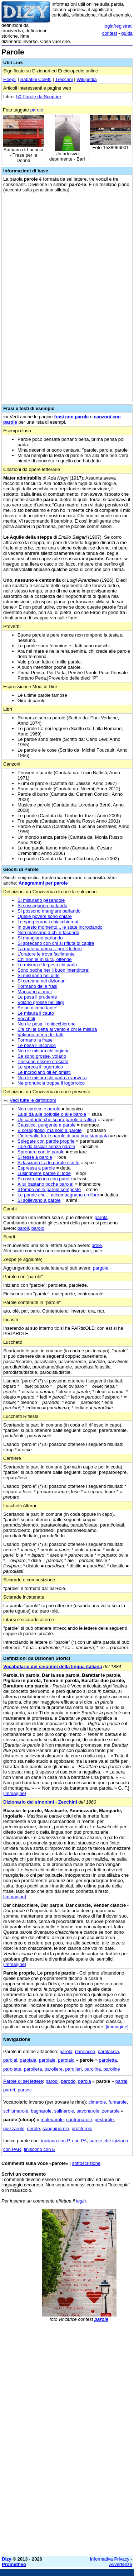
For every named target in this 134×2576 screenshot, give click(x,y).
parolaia (28, 2060)
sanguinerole (56, 2128)
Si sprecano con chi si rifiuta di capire (56, 943)
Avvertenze (120, 2564)
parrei (9, 2089)
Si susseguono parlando (43, 905)
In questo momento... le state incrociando (60, 927)
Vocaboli (26, 1018)
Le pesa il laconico (37, 1045)
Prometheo (14, 2564)
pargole (100, 1268)
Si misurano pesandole (41, 900)
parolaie (47, 2060)
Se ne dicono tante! (38, 1007)
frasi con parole (71, 416)
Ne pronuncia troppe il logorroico (51, 1083)
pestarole (104, 2119)
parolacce (85, 2051)
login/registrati (118, 26)
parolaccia (108, 2051)
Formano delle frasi (37, 986)
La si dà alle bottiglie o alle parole (52, 1114)
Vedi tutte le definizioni (33, 1100)
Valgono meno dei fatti (40, 1034)
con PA (79, 2140)
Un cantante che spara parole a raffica (57, 1119)
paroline (111, 2069)
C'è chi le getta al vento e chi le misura (57, 1029)
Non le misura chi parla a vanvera (52, 1077)
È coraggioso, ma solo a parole (49, 1130)
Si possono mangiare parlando (49, 911)
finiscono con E (39, 2149)
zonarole (111, 2111)
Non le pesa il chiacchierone (47, 1024)
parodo (68, 2081)
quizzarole (13, 2128)
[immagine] (14, 1793)
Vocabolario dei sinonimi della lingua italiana (52, 1666)
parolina (92, 2069)
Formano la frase (35, 1040)
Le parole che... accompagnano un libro (58, 1194)
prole (96, 1245)
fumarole (118, 2102)
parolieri (73, 2069)
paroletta (108, 2060)
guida (127, 33)
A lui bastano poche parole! (46, 1184)
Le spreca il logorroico (40, 1067)
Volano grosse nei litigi (41, 1002)
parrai (121, 2081)
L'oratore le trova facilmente (46, 954)
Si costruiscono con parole (45, 1178)
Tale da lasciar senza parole (46, 1146)
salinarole (64, 2111)
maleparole (52, 2119)
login (81, 2201)
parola (101, 1217)
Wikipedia (86, 79)
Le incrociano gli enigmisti (44, 1072)
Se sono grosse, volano (42, 1056)
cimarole (97, 2102)
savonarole (87, 2111)
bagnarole (41, 2111)
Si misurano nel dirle (39, 975)
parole (36, 110)
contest (109, 33)
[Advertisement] (67, 2483)
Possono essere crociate (43, 1061)
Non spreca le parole (39, 1108)
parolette (12, 2069)
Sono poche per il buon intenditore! (54, 970)
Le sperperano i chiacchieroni (48, 921)
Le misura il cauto (36, 1013)
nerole (33, 2128)
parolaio (66, 2060)
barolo (37, 1228)
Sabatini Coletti (35, 79)
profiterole (82, 2128)
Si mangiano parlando (40, 938)
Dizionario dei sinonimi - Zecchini (40, 1802)
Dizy (6, 2559)
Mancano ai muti (34, 991)
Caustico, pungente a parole (47, 1125)
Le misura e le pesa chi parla (47, 964)
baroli (23, 1228)
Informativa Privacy (110, 2559)
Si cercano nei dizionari (41, 981)
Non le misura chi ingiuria (44, 1050)
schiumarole (15, 2111)
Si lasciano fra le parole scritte (48, 1162)
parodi (52, 2081)
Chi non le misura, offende (45, 959)
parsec (24, 2089)
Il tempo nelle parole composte (49, 1189)
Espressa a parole (36, 1168)
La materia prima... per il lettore (50, 948)
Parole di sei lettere (23, 2081)
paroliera (33, 2069)
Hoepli (9, 79)
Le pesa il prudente (37, 997)
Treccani (64, 79)
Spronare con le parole (41, 1151)
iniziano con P (55, 2140)
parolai (10, 2060)
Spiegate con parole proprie (46, 1141)
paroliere (54, 2069)
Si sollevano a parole (39, 1200)
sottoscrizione (86, 2163)
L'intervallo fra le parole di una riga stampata (63, 1135)
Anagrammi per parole (43, 883)
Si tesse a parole (35, 1157)
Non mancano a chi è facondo (48, 932)
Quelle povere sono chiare (45, 916)
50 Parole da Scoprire (38, 96)
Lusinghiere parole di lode (44, 1173)
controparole (79, 2119)
